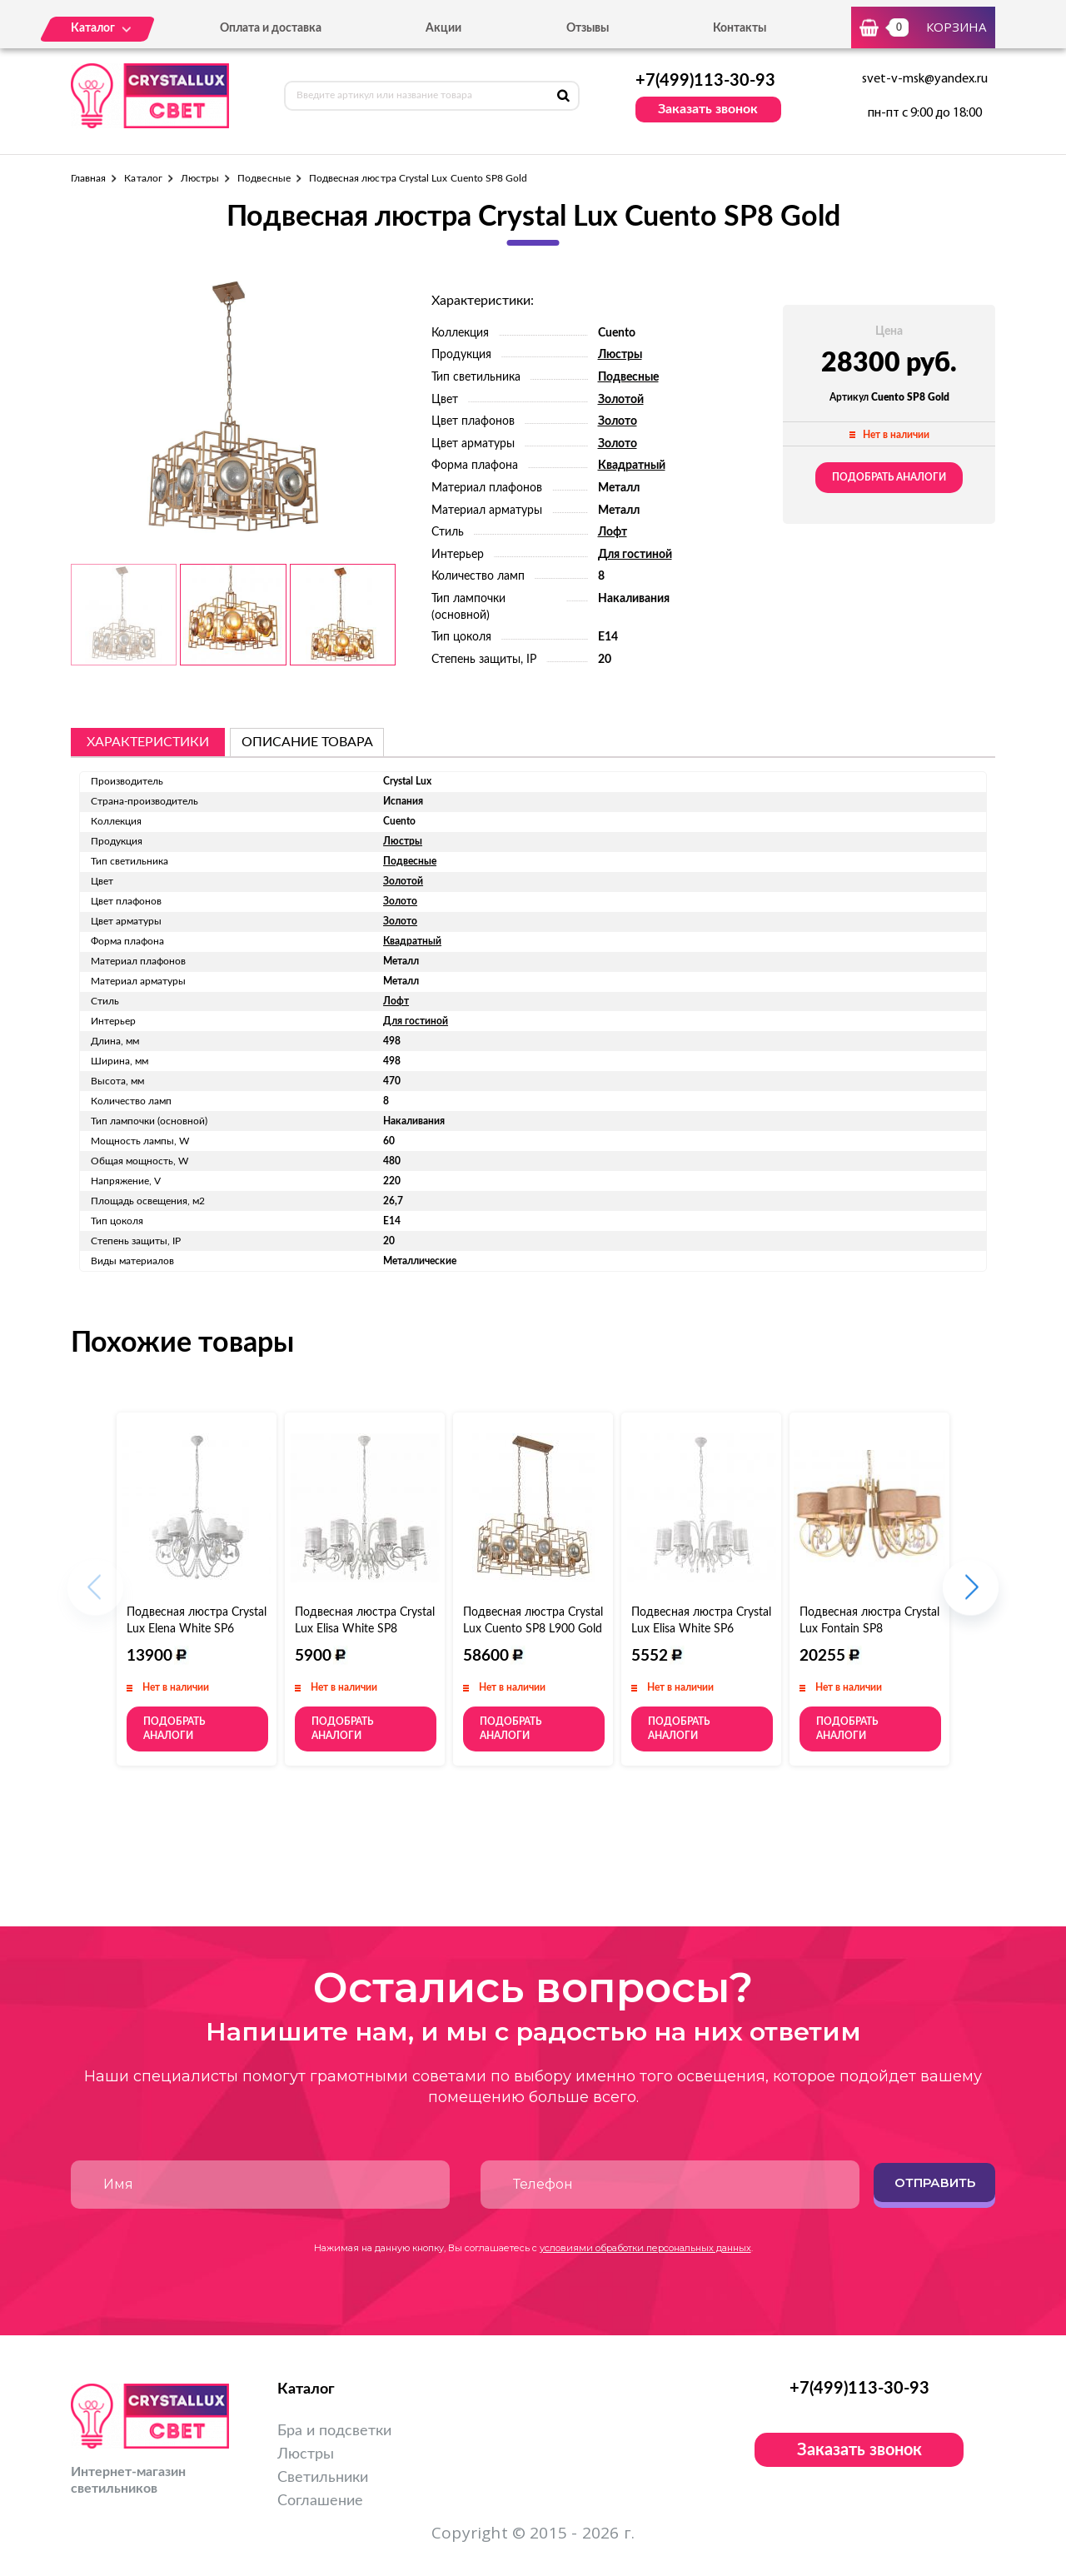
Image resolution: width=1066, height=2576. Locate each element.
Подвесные (264, 178)
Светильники (322, 2477)
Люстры (200, 178)
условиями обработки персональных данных (645, 2248)
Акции (443, 28)
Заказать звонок (708, 109)
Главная (88, 178)
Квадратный (631, 465)
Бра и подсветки (334, 2431)
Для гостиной (635, 555)
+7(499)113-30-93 (705, 80)
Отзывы (587, 28)
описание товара (307, 742)
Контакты (739, 28)
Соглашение (320, 2501)
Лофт (612, 532)
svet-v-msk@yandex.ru (925, 79)
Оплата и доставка (270, 28)
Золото (617, 421)
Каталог (143, 178)
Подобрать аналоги (889, 477)
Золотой (621, 400)
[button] (970, 1596)
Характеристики (148, 742)
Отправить (934, 2182)
